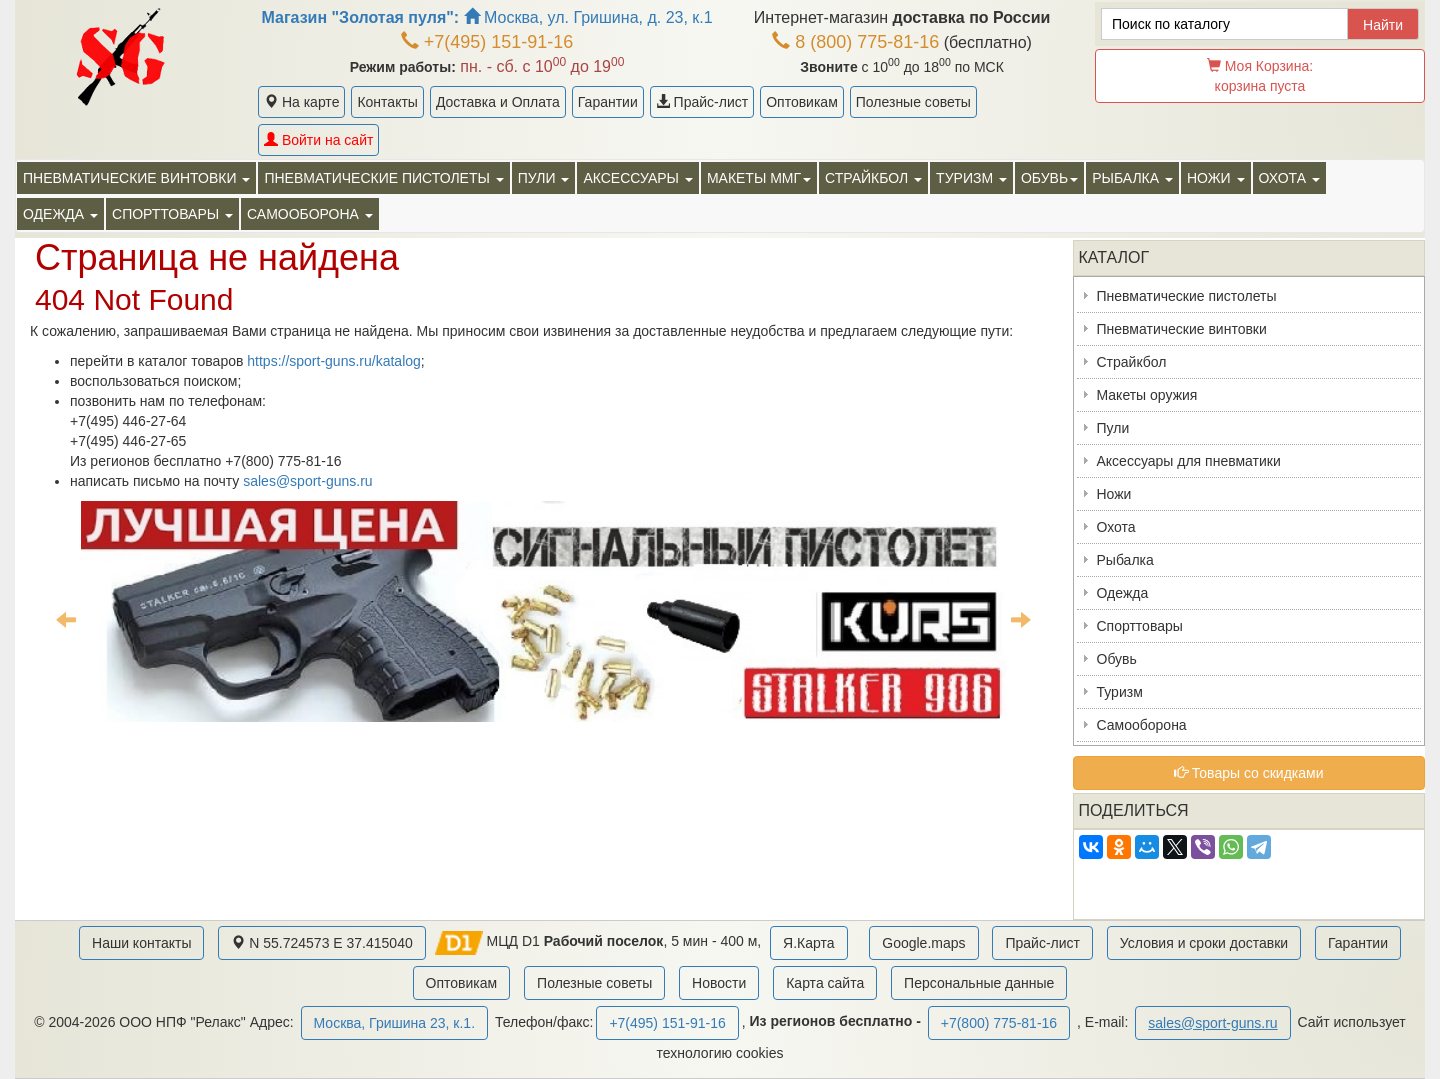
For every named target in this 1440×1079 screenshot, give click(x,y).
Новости (719, 983)
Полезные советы (913, 102)
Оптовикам (802, 102)
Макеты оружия (1147, 395)
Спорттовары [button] (172, 214)
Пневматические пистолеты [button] (383, 178)
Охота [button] (1289, 178)
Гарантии (608, 102)
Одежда (1123, 593)
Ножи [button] (1216, 178)
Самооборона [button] (310, 214)
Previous (66, 619)
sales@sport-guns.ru (307, 481)
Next (1021, 619)
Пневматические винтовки (1182, 329)
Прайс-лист (702, 102)
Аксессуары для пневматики (1189, 461)
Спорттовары (1140, 626)
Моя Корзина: (1260, 76)
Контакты (387, 102)
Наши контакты (141, 943)
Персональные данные (979, 983)
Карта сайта (825, 983)
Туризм (1120, 692)
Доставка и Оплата (498, 102)
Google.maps (923, 943)
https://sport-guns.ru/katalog (334, 361)
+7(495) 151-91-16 (487, 42)
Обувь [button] (1049, 178)
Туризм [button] (971, 178)
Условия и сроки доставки (1204, 943)
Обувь (1117, 659)
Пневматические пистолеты (1187, 296)
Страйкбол (1132, 362)
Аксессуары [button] (637, 178)
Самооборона (1142, 725)
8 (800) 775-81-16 (855, 42)
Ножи (1114, 494)
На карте (301, 102)
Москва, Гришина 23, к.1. (394, 1023)
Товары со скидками (1249, 773)
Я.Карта (808, 943)
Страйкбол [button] (873, 178)
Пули (1113, 428)
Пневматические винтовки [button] (136, 178)
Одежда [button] (60, 214)
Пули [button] (544, 178)
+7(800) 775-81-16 (999, 1023)
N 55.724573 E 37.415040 (321, 943)
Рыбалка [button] (1132, 178)
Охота (1116, 527)
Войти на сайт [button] (318, 140)
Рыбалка (1125, 560)
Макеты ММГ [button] (759, 178)
